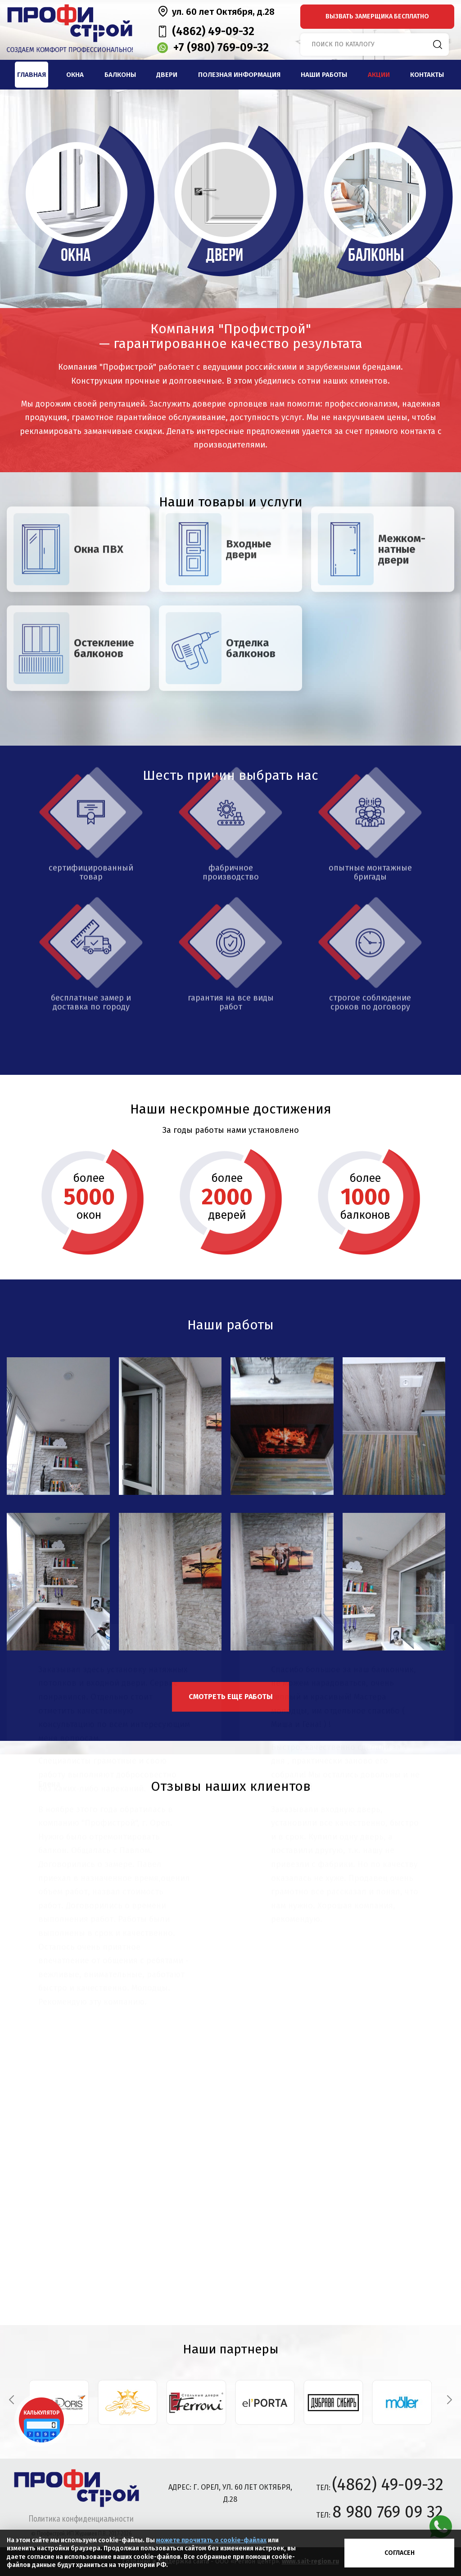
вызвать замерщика (377, 16)
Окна (75, 75)
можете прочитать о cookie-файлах (211, 2540)
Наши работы (324, 75)
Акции (379, 75)
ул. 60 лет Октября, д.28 (223, 11)
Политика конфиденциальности (81, 2518)
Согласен (399, 2553)
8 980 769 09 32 (387, 2512)
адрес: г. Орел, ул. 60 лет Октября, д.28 (230, 2493)
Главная (31, 75)
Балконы (120, 75)
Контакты (427, 75)
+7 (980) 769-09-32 (221, 47)
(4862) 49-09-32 (213, 31)
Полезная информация (239, 75)
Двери (166, 75)
